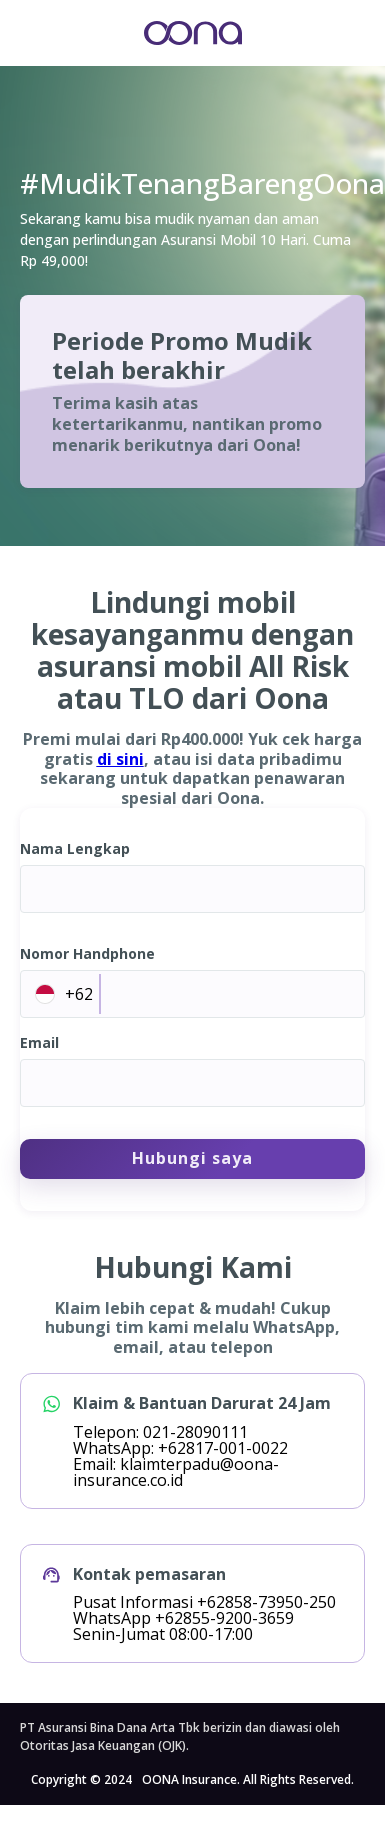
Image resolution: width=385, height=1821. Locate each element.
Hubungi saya (192, 1158)
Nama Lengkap (75, 848)
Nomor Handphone (87, 953)
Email (39, 1042)
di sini (120, 759)
